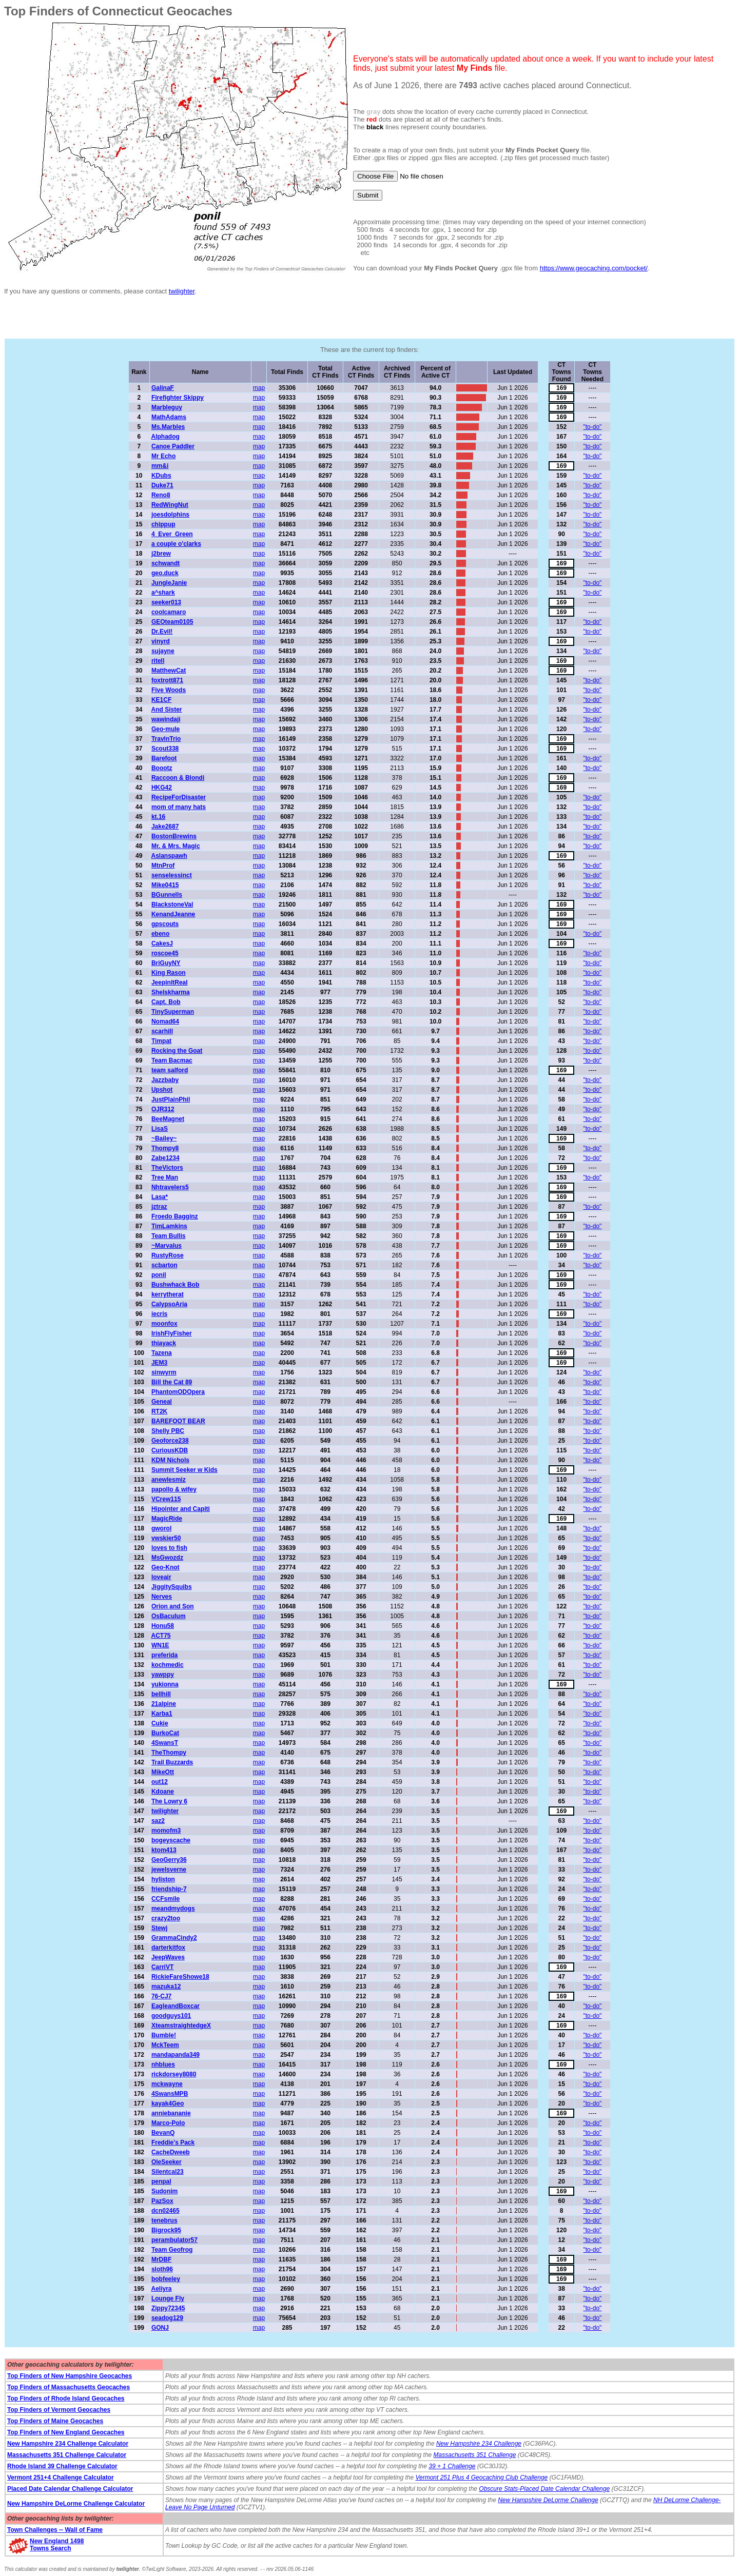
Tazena (161, 1352)
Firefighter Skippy (177, 397)
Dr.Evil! (161, 631)
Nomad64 (165, 1021)
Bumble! (163, 2035)
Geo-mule (165, 729)
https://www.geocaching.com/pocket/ (594, 268)
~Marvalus (166, 1245)
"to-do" (593, 426)
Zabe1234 (165, 1158)
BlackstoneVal (172, 904)
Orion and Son (172, 1606)
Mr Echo (163, 456)
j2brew (161, 553)
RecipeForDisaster (178, 797)
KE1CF (161, 699)
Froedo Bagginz (174, 1216)
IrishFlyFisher (171, 1333)
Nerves (161, 1596)
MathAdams (168, 417)
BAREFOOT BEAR (178, 1421)
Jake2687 (165, 826)
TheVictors (167, 1167)
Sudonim (164, 2191)
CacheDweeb (170, 2152)
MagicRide (166, 1518)
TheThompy (168, 1752)
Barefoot (164, 758)
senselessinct (171, 875)
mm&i (159, 465)
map (259, 387)
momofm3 (166, 1830)
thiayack (163, 1343)
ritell (157, 660)
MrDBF (161, 2259)
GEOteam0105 (172, 621)
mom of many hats (178, 807)
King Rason (168, 972)
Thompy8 (165, 1148)
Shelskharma (170, 992)
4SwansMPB (169, 2093)
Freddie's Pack (173, 2142)
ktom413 (164, 1850)
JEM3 (159, 1362)
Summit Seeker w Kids (184, 1469)
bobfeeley (165, 2279)
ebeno (160, 933)
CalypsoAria (169, 1304)
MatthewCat (168, 670)
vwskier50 (166, 1538)
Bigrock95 (166, 2230)
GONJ (160, 2327)
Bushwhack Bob (175, 1284)
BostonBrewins (174, 836)
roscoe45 (165, 953)
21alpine (163, 1703)
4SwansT (164, 1742)
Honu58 (162, 1625)
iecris (159, 1314)
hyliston (163, 1879)
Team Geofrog (171, 2249)
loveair (161, 1577)
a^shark (163, 592)
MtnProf (162, 865)
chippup (163, 524)
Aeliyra (161, 2288)
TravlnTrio (166, 738)
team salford (169, 1070)
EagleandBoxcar (175, 2006)
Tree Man (164, 1177)
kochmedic (167, 1664)
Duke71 (162, 485)
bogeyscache (170, 1840)
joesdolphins (170, 514)
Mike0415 (165, 885)
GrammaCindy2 (174, 1937)
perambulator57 (174, 2240)
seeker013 (166, 602)
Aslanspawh (169, 855)
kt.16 (158, 816)
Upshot (161, 1089)
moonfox (164, 1323)
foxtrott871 (167, 680)
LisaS (159, 1128)
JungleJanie (169, 582)
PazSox (162, 2201)
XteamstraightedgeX (181, 2025)
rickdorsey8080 (173, 2074)
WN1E (160, 1645)
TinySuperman (172, 1011)
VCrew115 (166, 1499)
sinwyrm (164, 1372)
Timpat (161, 1041)
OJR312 (162, 1109)
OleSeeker (166, 2162)
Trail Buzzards (172, 1762)
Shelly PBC (167, 1430)
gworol (161, 1528)
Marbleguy (166, 407)
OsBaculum (168, 1616)
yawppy (162, 1674)
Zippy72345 (168, 2308)
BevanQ (162, 2132)
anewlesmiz (168, 1479)
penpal (161, 2181)
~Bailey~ (164, 1138)
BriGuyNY (166, 963)
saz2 (158, 1820)
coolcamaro (168, 612)
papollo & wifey (174, 1489)
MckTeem (165, 2045)
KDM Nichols (170, 1460)
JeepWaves (168, 1957)
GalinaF (162, 387)
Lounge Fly (167, 2298)
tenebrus (164, 2220)
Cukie (159, 1723)
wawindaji (166, 719)
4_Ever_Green (172, 534)
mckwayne (167, 2084)
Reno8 (160, 495)
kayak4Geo (167, 2103)
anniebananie (171, 2113)
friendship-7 (169, 1889)
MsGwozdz (167, 1557)
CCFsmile (165, 1898)
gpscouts (165, 924)
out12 (159, 1781)
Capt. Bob (166, 1002)
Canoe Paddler (173, 446)
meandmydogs (173, 1908)
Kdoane (162, 1791)
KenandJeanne (173, 914)
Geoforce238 (170, 1440)
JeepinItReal (169, 982)
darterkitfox (168, 1947)
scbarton (164, 1265)
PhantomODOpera (178, 1391)
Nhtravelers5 (170, 1187)
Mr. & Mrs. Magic (175, 846)
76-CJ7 (161, 1996)
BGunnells (166, 894)
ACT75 (160, 1635)
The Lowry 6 (169, 1801)
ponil (158, 1275)
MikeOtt (162, 1772)
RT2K (159, 1411)
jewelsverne (168, 1869)
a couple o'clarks (176, 543)
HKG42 (161, 787)
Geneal (161, 1401)
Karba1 (161, 1713)
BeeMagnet (167, 1119)
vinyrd (160, 641)
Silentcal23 (167, 2171)
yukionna (165, 1684)
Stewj (159, 1928)
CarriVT (162, 1967)
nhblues (163, 2064)
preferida (164, 1655)
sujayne (162, 651)
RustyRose (167, 1255)
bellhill (161, 1694)
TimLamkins (169, 1226)
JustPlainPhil (170, 1099)
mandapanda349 (175, 2054)
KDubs (161, 475)
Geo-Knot (165, 1567)
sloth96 (162, 2269)
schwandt (165, 563)
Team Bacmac (171, 1060)
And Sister (166, 709)
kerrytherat (167, 1294)
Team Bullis (168, 1236)
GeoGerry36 (169, 1859)
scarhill (162, 1031)
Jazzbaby (165, 1080)
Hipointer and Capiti (180, 1508)
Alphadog (165, 436)
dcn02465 (165, 2210)
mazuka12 (166, 1986)
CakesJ (162, 943)
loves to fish (169, 1547)
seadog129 (167, 2318)
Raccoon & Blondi (177, 777)
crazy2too (165, 1918)
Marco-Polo (168, 2123)
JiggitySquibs (171, 1586)
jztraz (159, 1206)
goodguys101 (171, 2015)
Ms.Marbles (168, 426)
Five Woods (168, 690)
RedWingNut (169, 504)
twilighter (182, 291)
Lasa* (159, 1197)
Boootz (161, 768)
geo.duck (165, 573)
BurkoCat (165, 1733)
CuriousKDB (169, 1450)
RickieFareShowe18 (180, 1976)
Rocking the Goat (176, 1050)
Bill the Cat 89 (171, 1382)
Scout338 (165, 748)
